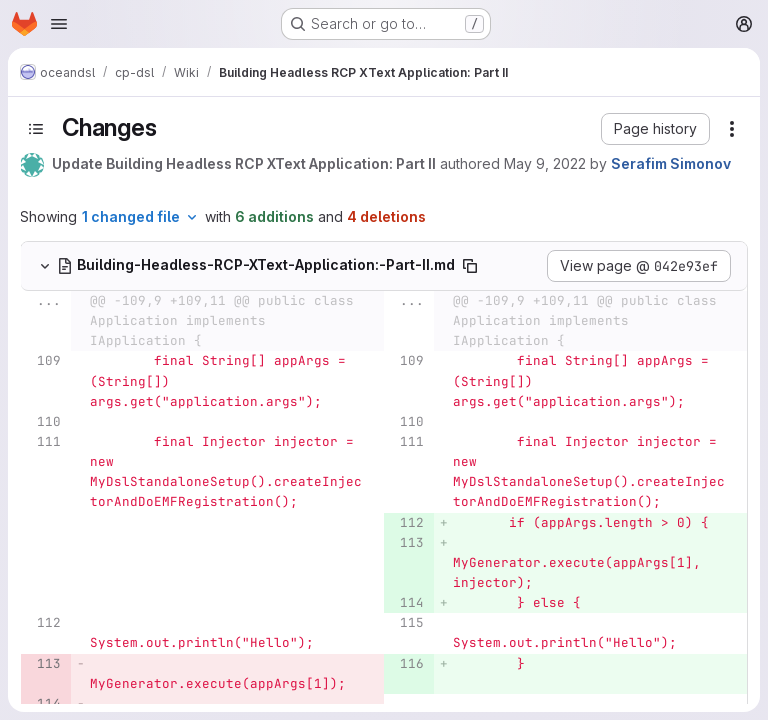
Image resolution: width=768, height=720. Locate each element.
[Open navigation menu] (59, 24)
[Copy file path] (470, 266)
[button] (655, 129)
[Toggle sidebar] (36, 129)
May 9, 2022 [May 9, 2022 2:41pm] (545, 163)
